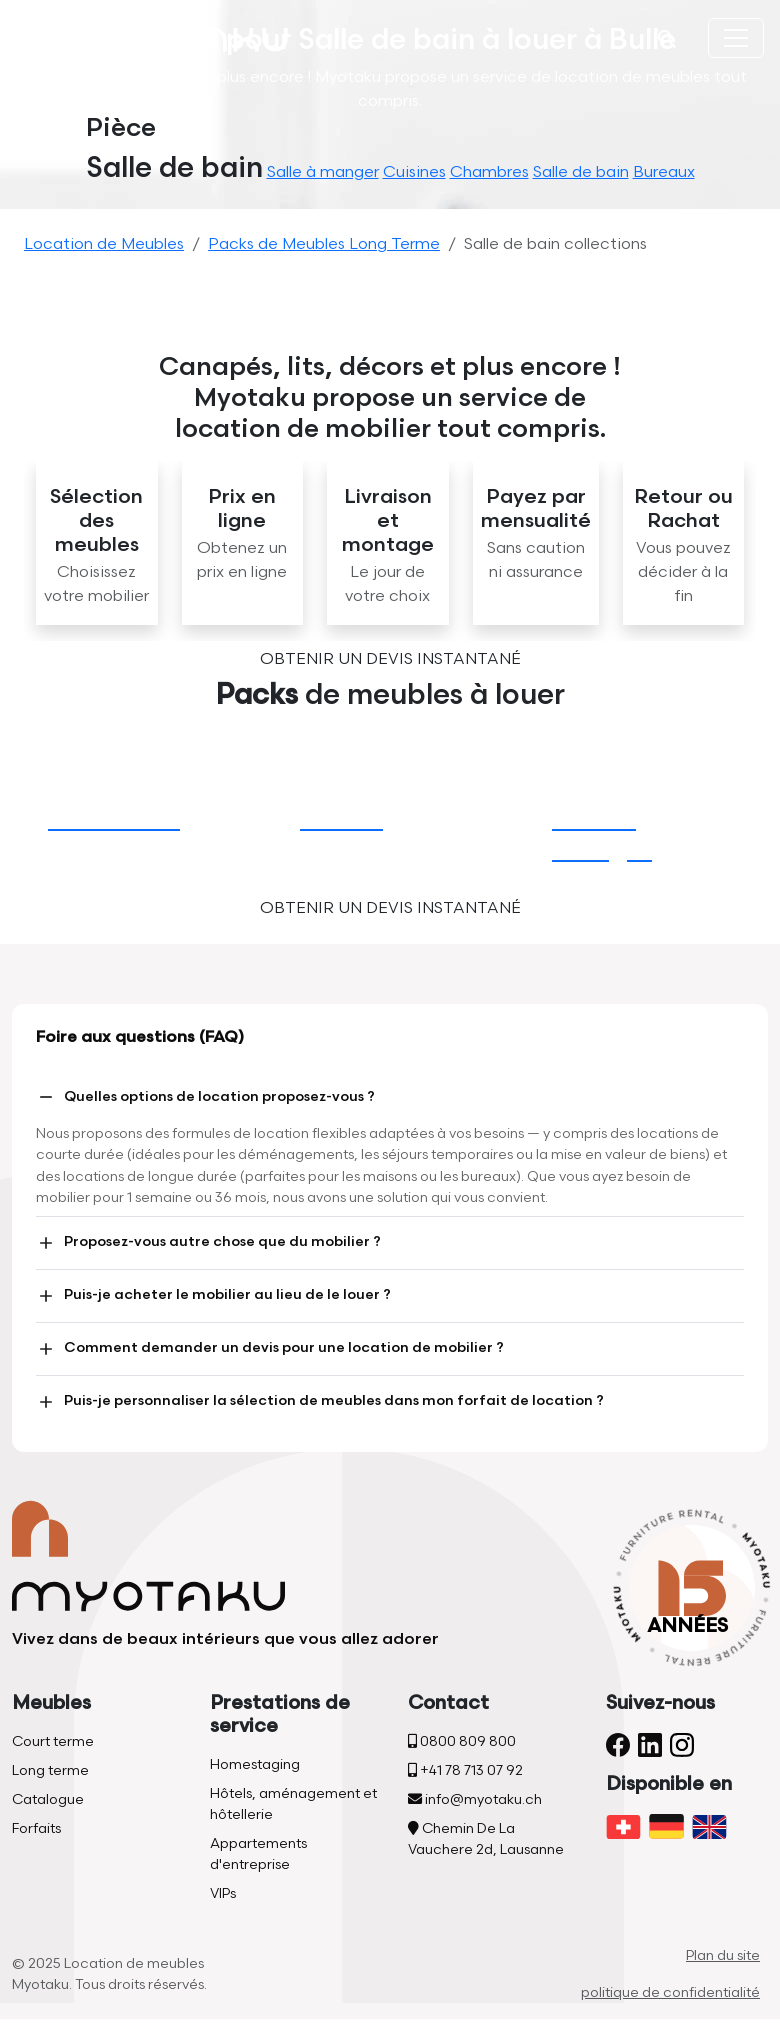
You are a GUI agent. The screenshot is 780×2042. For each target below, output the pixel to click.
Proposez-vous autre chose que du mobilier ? (208, 1243)
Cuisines (414, 172)
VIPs (223, 1893)
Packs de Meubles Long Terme (324, 244)
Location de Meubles (104, 244)
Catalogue (48, 1799)
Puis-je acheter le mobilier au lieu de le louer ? (213, 1296)
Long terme (50, 1770)
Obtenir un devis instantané (390, 659)
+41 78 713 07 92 (465, 1770)
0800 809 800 (462, 1741)
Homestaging (255, 1764)
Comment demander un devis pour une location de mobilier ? (270, 1349)
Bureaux (664, 172)
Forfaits (36, 1828)
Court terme (53, 1741)
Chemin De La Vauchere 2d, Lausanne (486, 1839)
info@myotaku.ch (475, 1799)
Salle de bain (581, 172)
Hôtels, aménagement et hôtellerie (293, 1804)
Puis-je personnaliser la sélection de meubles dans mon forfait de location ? (320, 1402)
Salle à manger (323, 172)
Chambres (489, 172)
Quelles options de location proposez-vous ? (205, 1097)
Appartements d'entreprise (258, 1854)
